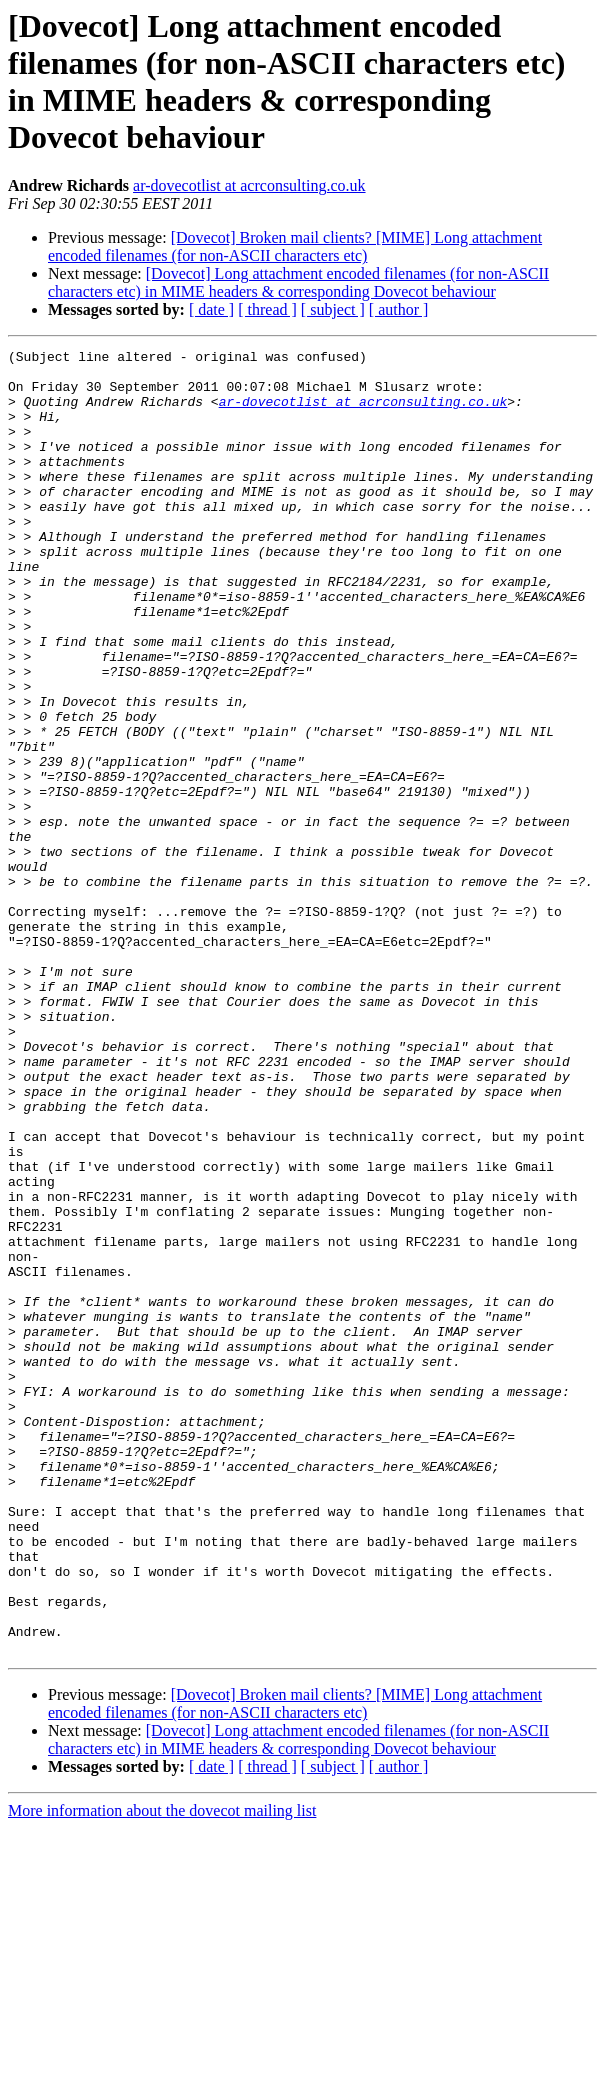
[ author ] (399, 309)
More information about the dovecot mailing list (162, 2071)
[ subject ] (333, 309)
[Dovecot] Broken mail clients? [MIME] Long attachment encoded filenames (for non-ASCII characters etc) (295, 246)
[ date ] (211, 309)
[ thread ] (267, 309)
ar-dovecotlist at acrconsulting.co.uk (249, 185)
